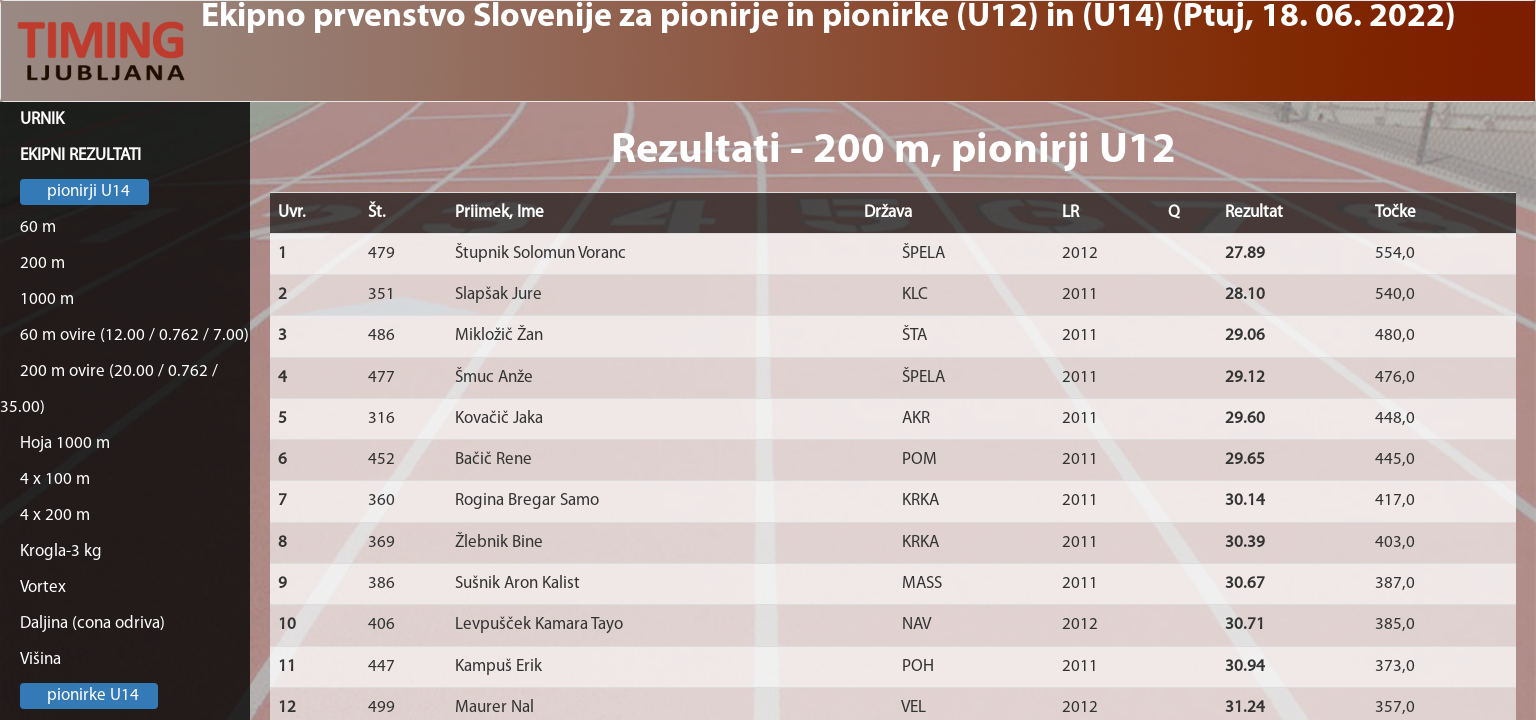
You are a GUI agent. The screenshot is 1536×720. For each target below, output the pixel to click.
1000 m (47, 299)
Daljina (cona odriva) (92, 623)
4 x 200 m (55, 515)
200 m (42, 263)
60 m (38, 227)
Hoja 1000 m (65, 443)
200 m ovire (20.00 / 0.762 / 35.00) (109, 389)
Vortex (43, 587)
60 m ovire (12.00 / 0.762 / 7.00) (134, 335)
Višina (40, 659)
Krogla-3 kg (61, 551)
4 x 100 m (55, 479)
